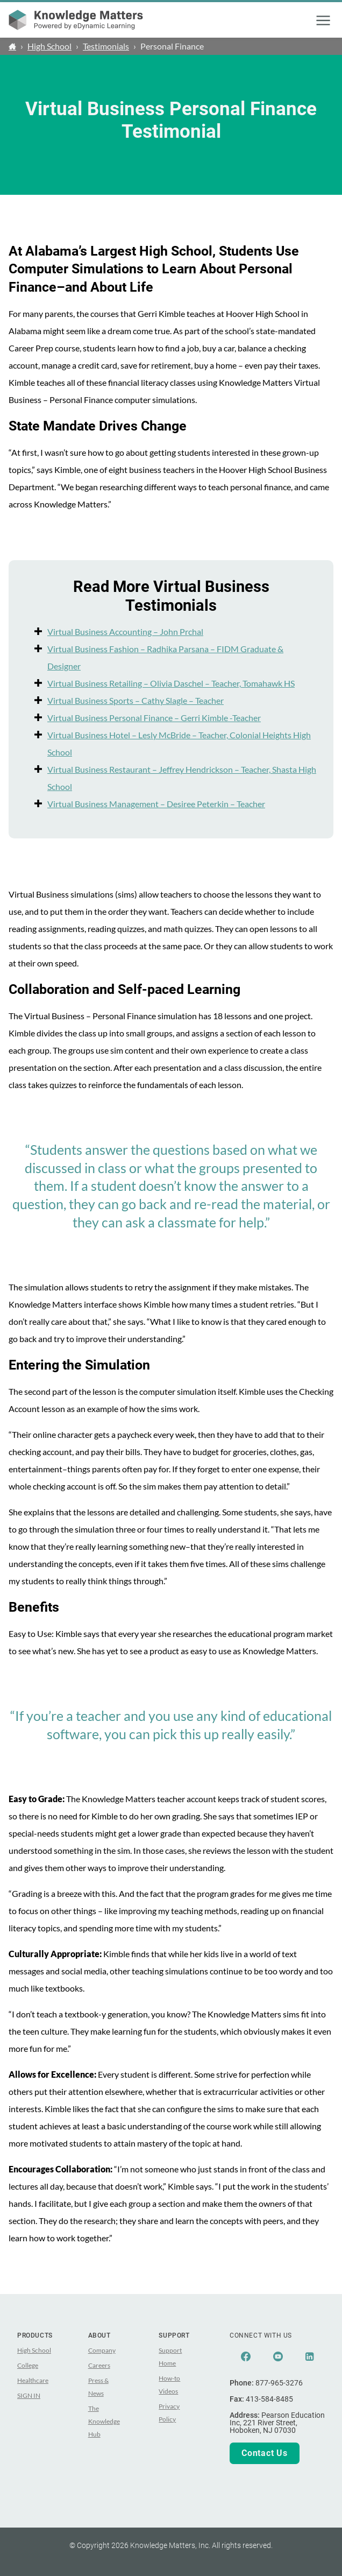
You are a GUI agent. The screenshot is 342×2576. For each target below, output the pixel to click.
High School (49, 46)
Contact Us (264, 2453)
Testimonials (106, 46)
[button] (323, 20)
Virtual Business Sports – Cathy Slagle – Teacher (135, 700)
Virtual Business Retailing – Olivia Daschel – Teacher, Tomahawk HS (171, 683)
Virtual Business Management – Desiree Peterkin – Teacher (156, 804)
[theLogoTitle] (76, 20)
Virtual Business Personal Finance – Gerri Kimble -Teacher (154, 717)
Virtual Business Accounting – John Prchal (125, 631)
